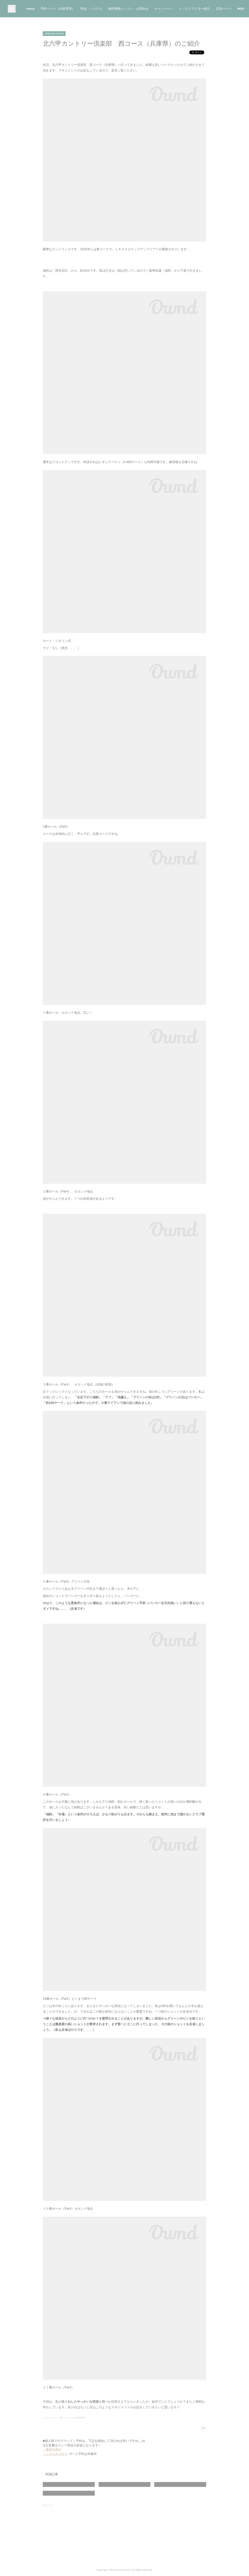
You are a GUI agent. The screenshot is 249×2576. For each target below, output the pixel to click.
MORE (233, 8)
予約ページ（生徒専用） (108, 8)
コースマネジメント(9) (53, 2418)
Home (80, 8)
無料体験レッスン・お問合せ (178, 8)
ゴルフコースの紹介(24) (74, 2418)
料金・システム (142, 8)
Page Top (124, 2554)
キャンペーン (214, 8)
